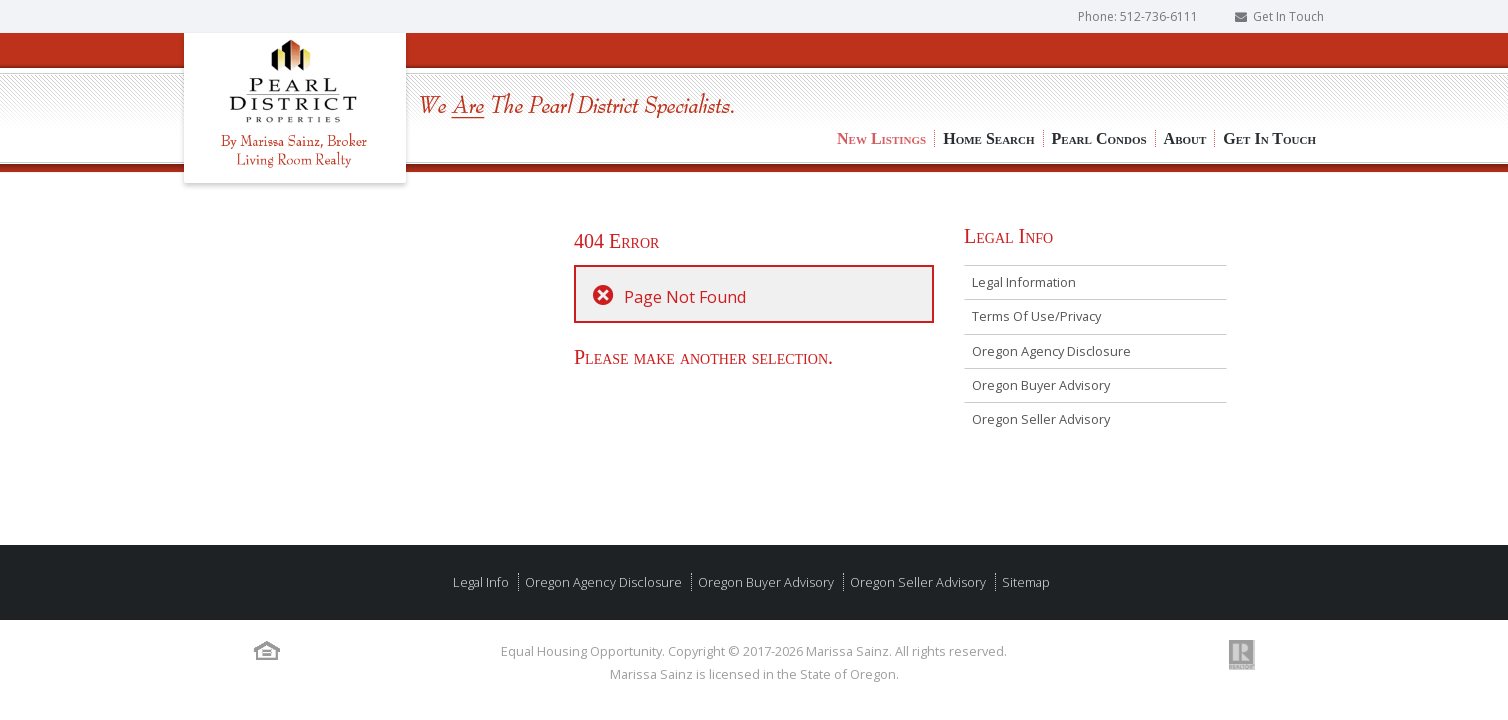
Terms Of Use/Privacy (1036, 316)
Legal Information (1024, 282)
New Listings (881, 70)
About (1185, 70)
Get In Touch (1288, 16)
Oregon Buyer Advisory (1041, 385)
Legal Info (481, 582)
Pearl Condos (1099, 70)
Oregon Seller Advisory (1041, 419)
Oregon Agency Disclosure (1051, 351)
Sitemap (1024, 582)
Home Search (988, 70)
